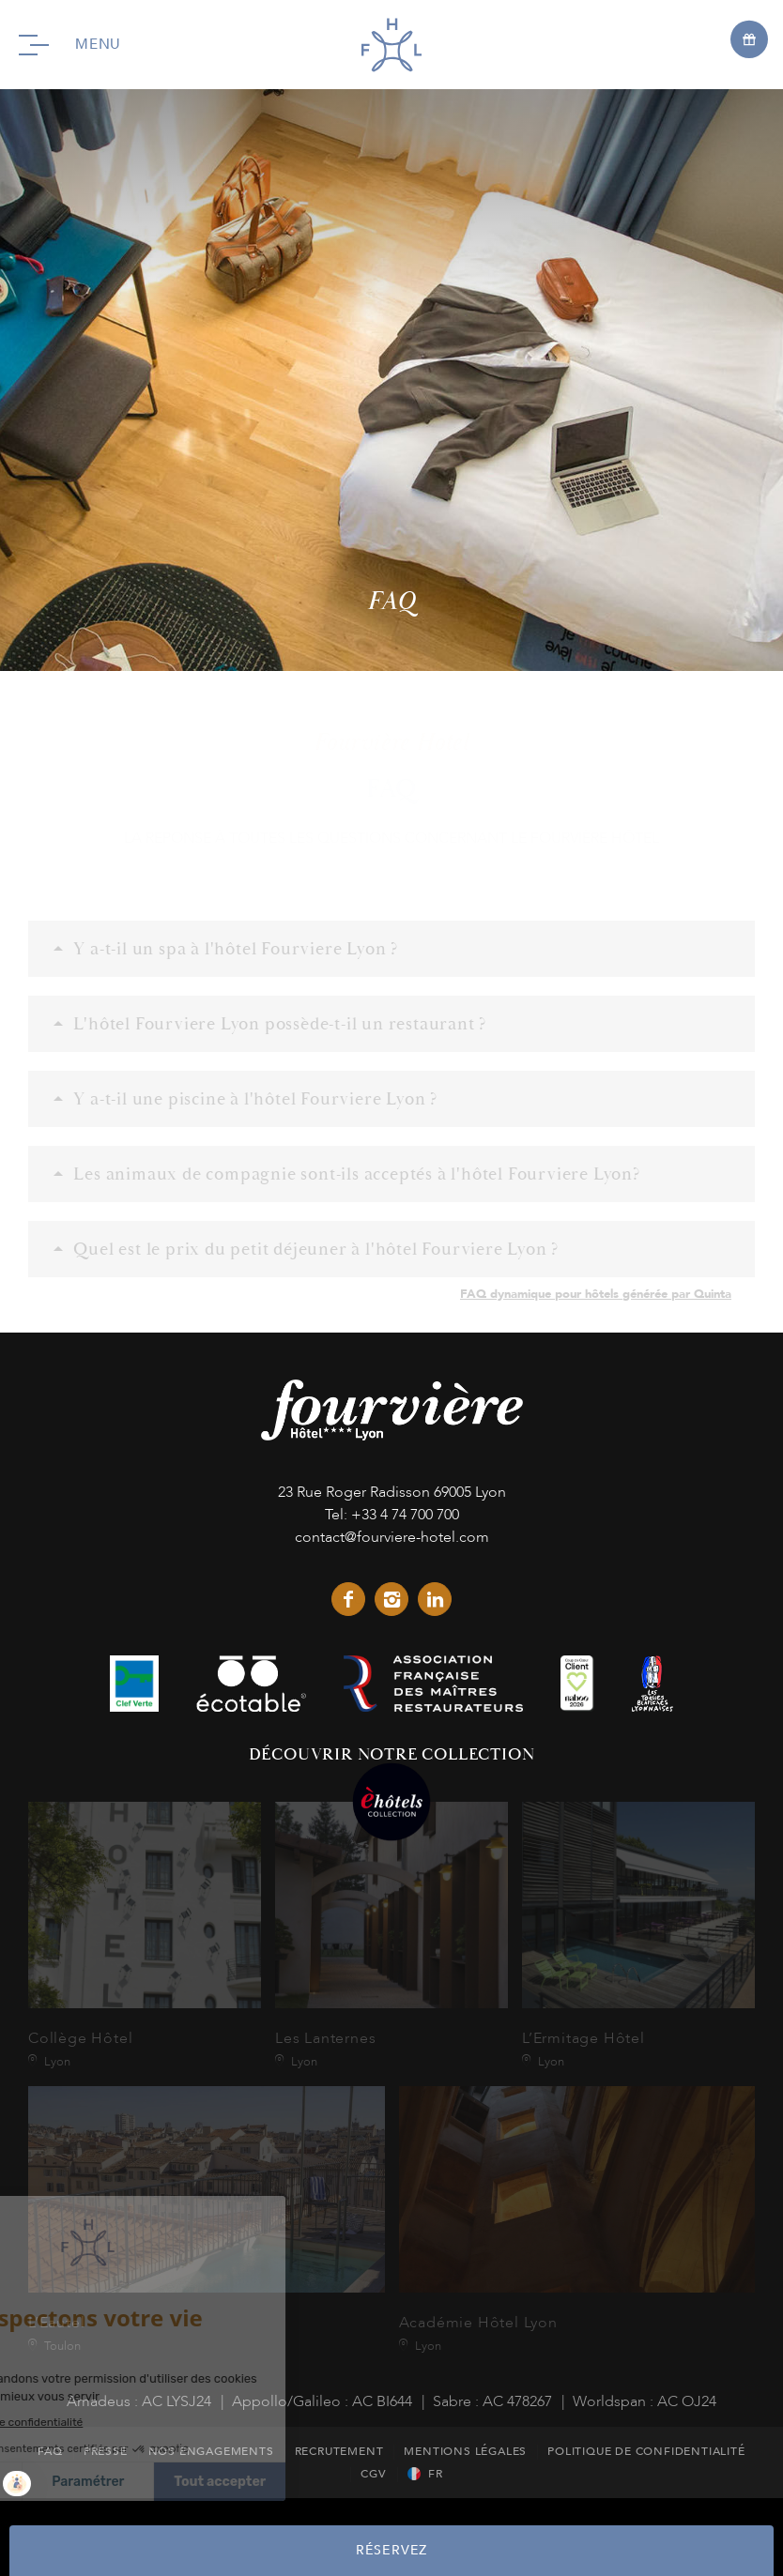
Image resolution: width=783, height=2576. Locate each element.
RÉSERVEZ (391, 2550)
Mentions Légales (465, 2451)
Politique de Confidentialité (646, 2451)
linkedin (435, 1599)
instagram (391, 1599)
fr (435, 2473)
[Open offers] (749, 38)
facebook (348, 1599)
